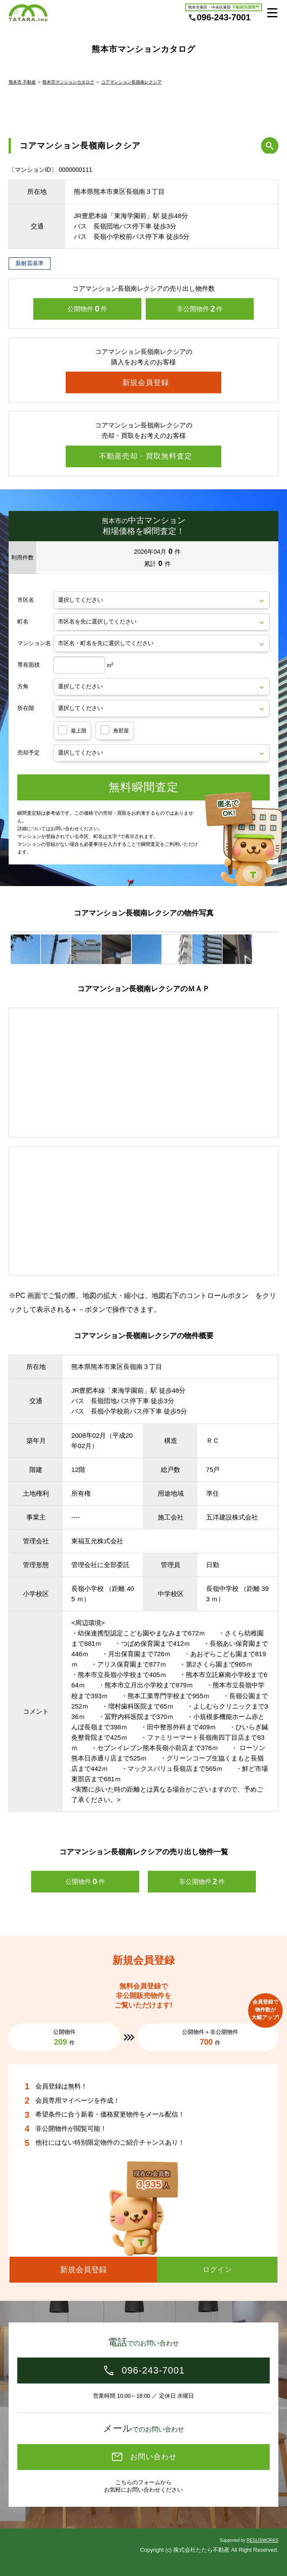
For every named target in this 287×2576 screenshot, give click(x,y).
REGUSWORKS (262, 2540)
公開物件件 (87, 309)
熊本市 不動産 (22, 82)
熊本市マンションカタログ (68, 82)
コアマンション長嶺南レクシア (131, 82)
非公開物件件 (200, 309)
